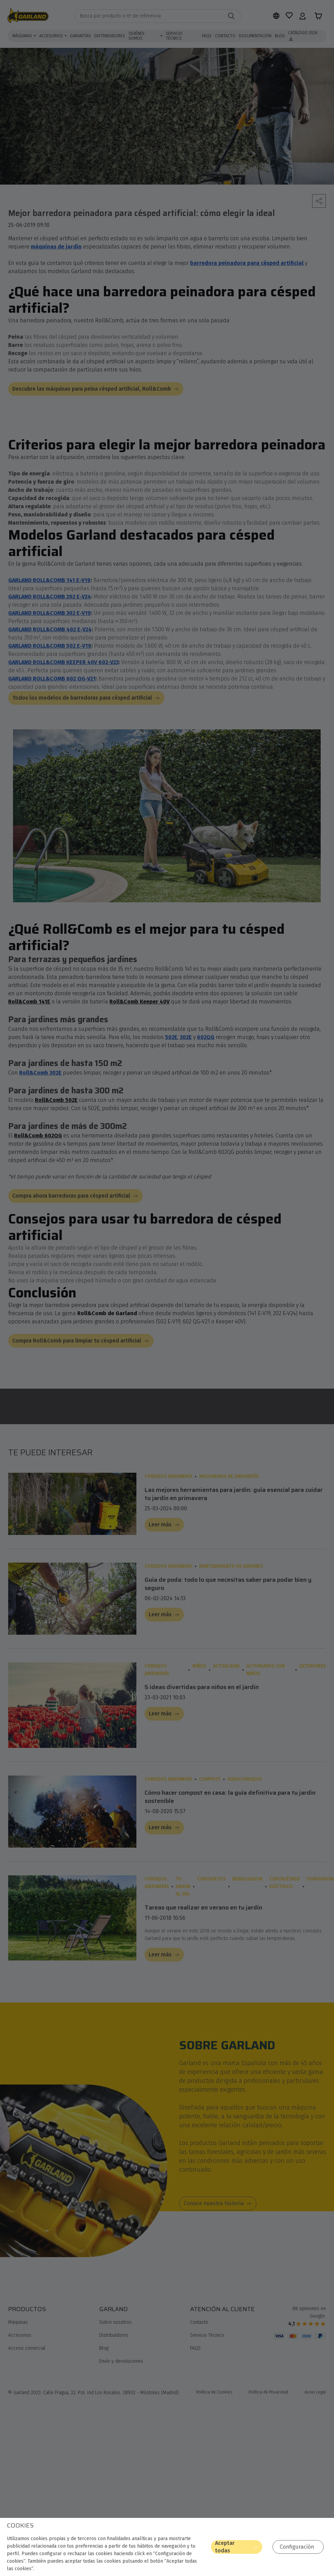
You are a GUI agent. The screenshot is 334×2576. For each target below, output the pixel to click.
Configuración (300, 2547)
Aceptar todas (246, 2547)
